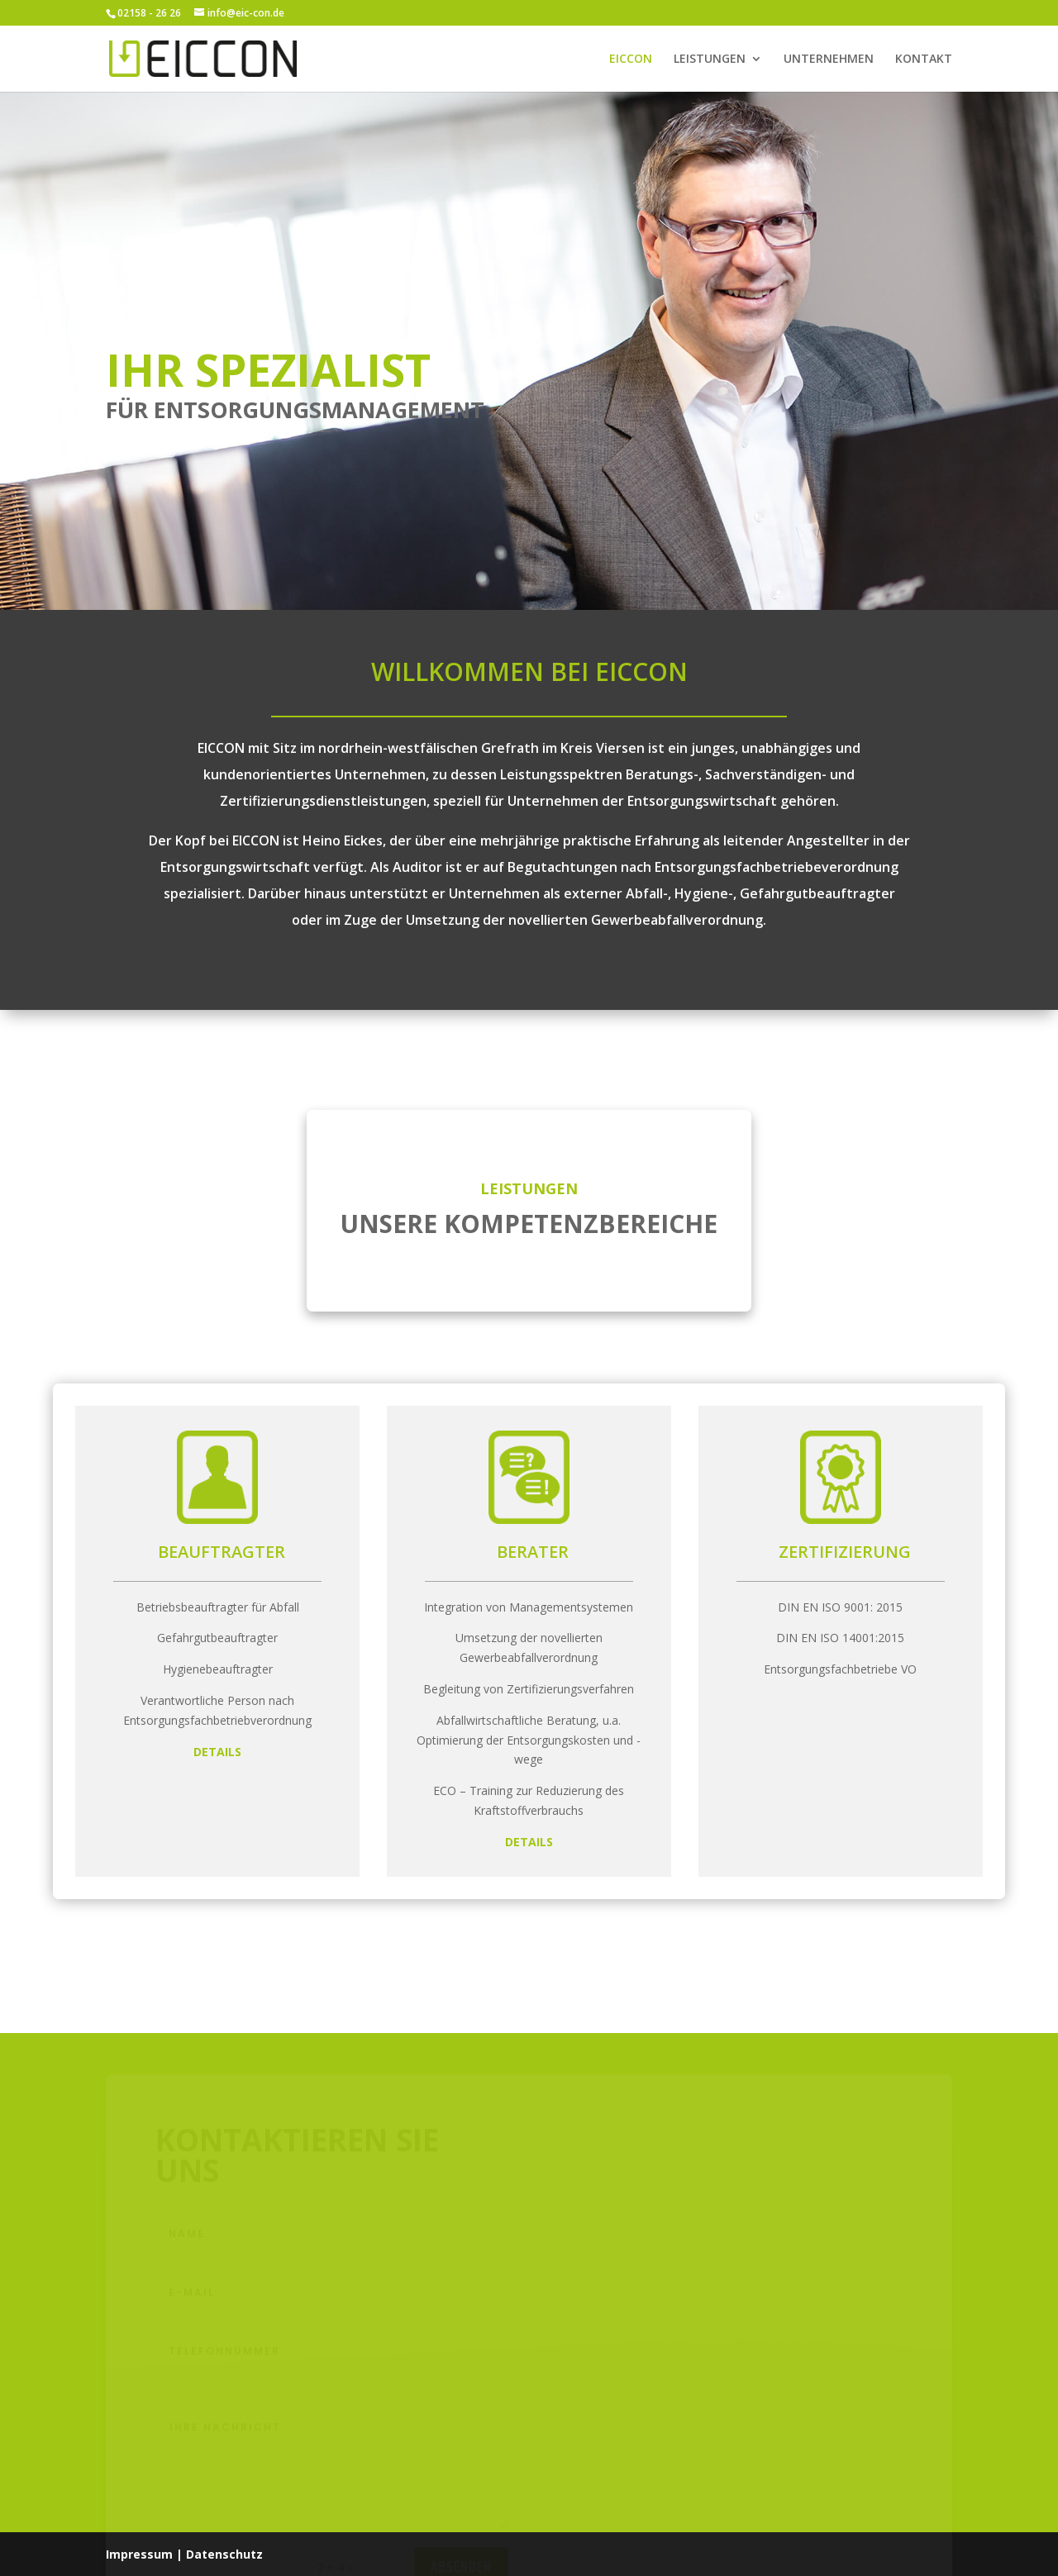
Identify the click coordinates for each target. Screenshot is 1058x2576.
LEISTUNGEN (710, 59)
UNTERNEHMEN (829, 59)
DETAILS (217, 1751)
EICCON (630, 59)
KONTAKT (923, 59)
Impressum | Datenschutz (184, 2554)
